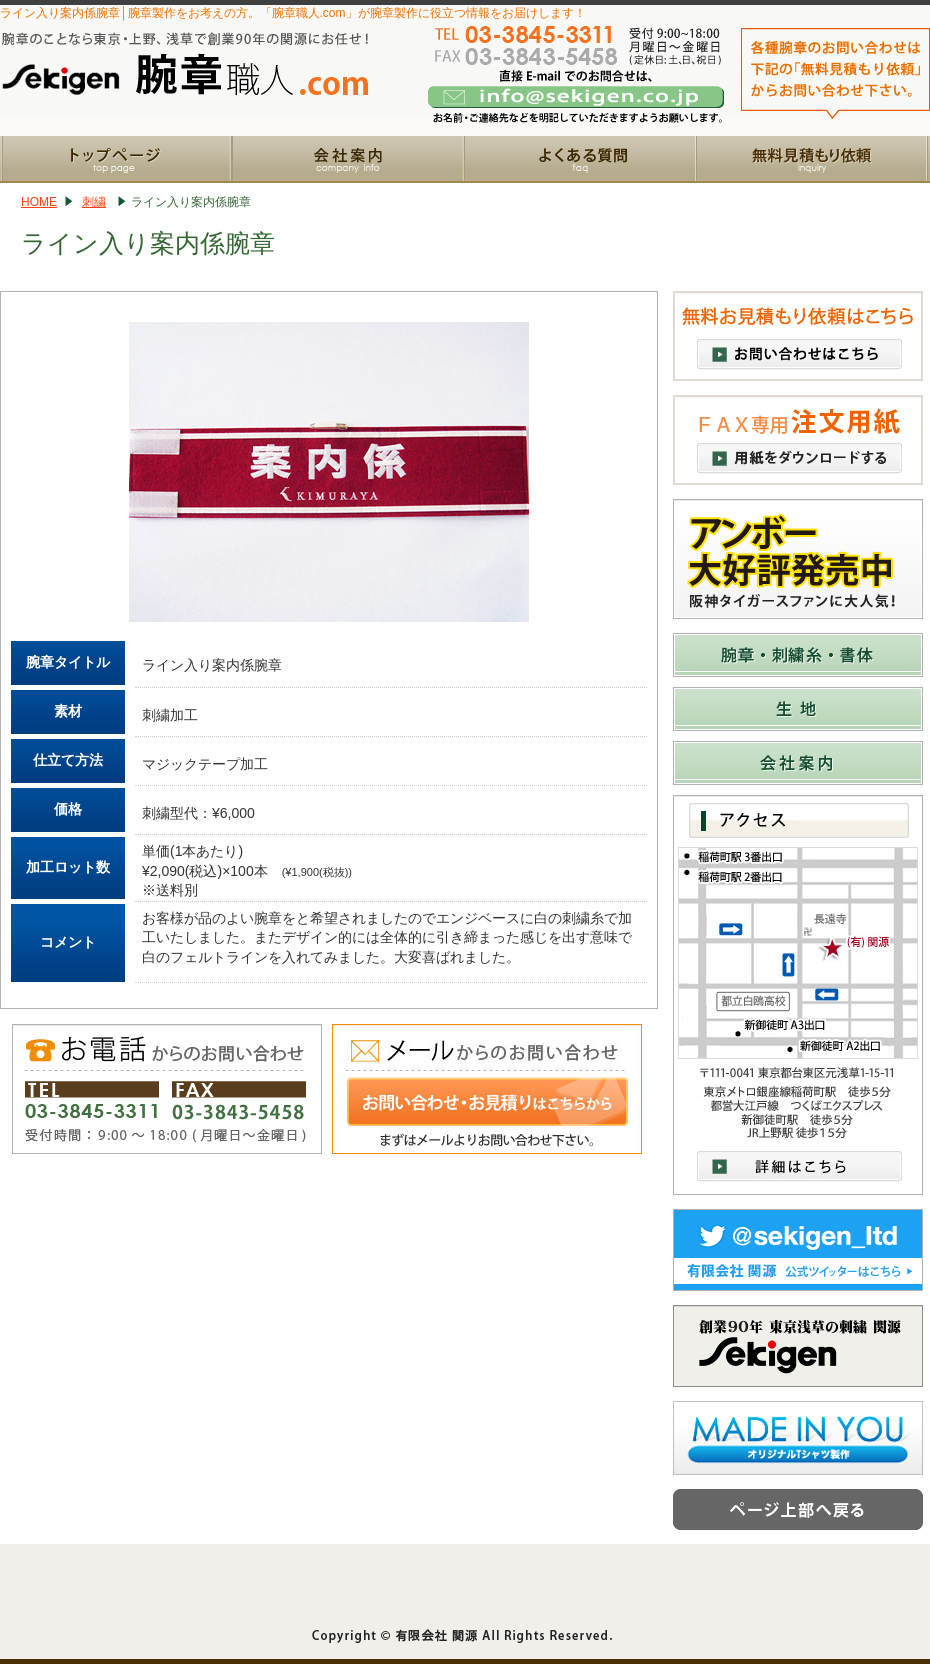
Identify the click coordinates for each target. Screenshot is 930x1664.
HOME (39, 202)
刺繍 (94, 202)
